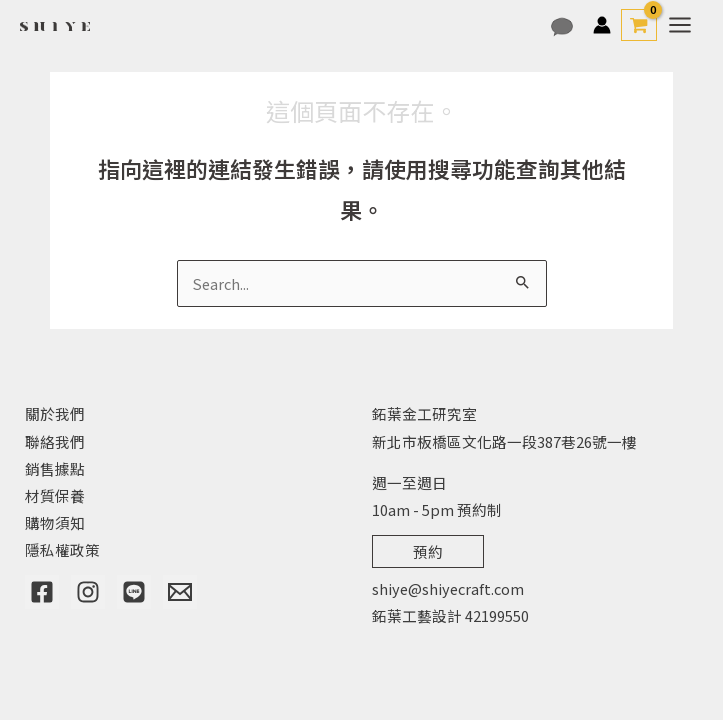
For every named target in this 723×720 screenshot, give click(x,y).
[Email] (180, 592)
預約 (428, 551)
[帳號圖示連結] (602, 25)
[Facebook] (42, 592)
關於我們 (55, 413)
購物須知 (55, 522)
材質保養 (55, 495)
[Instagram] (88, 592)
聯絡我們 (55, 441)
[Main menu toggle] (680, 25)
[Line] (134, 592)
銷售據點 (55, 468)
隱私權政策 (62, 549)
